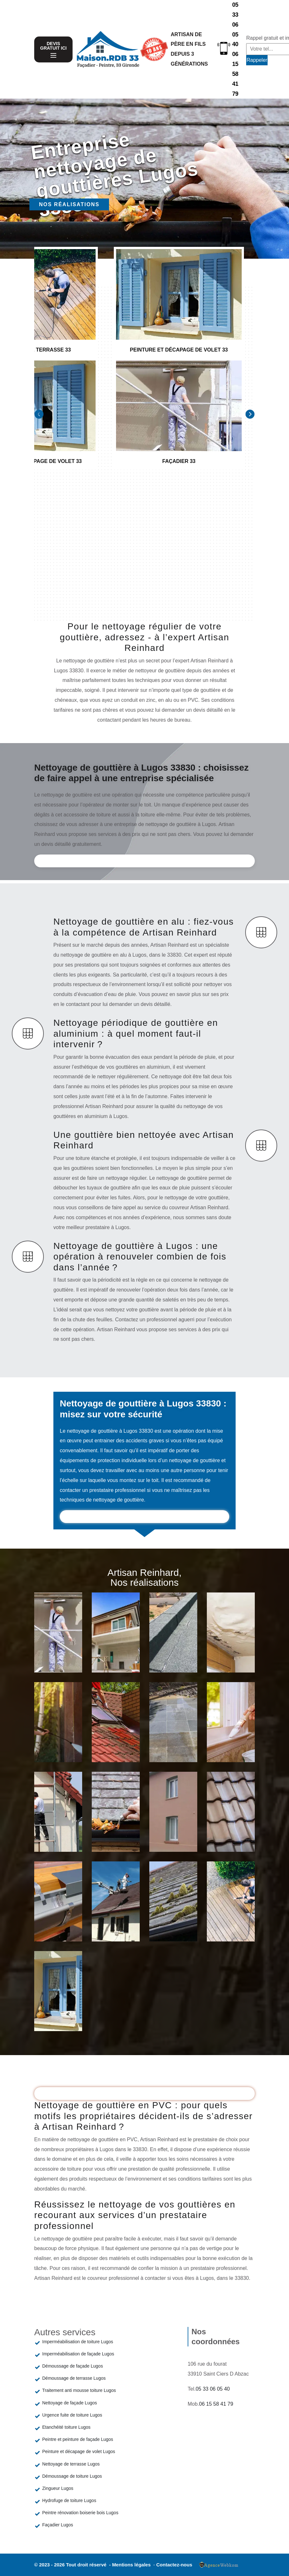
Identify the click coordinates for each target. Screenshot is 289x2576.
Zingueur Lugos (57, 2488)
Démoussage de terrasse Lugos (73, 2378)
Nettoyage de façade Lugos (69, 2402)
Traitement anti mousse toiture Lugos (79, 2390)
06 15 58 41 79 (235, 74)
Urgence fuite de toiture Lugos (72, 2415)
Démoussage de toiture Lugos (72, 2476)
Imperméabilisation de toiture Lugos (77, 2341)
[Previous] (39, 414)
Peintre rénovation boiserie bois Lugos (80, 2512)
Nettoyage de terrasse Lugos (71, 2464)
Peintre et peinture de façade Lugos (77, 2439)
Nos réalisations (69, 204)
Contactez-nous (174, 2564)
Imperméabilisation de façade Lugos (78, 2353)
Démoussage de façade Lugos (72, 2366)
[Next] (250, 414)
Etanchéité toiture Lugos (66, 2427)
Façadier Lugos (57, 2524)
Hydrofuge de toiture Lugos (69, 2500)
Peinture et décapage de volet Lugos (78, 2451)
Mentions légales (132, 2564)
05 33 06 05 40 (235, 24)
